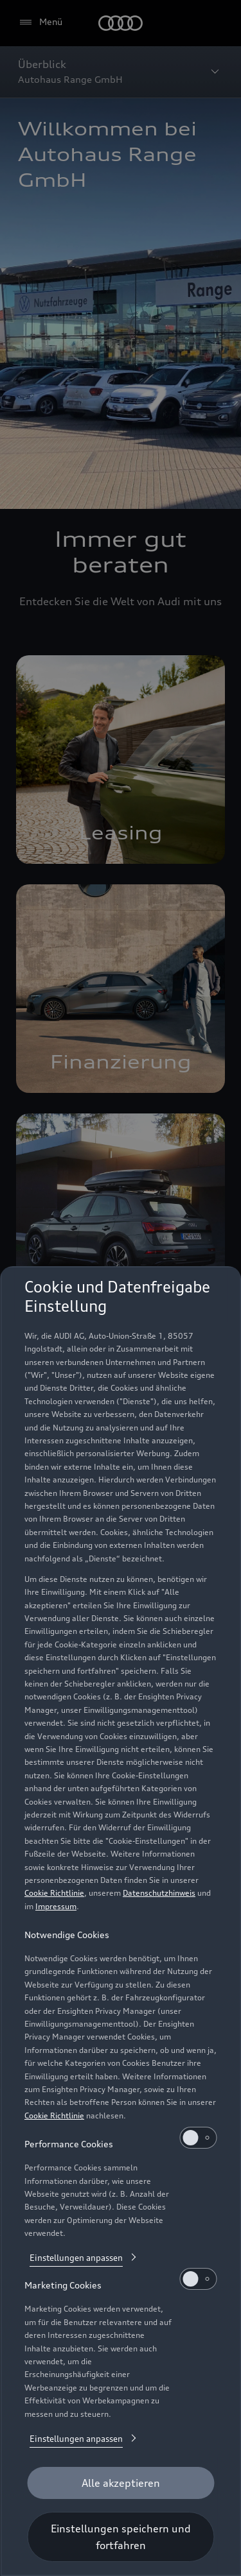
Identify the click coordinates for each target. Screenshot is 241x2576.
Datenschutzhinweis (159, 1893)
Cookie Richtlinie (54, 1893)
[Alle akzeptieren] (120, 2483)
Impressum (55, 1906)
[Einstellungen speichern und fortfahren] (120, 2537)
